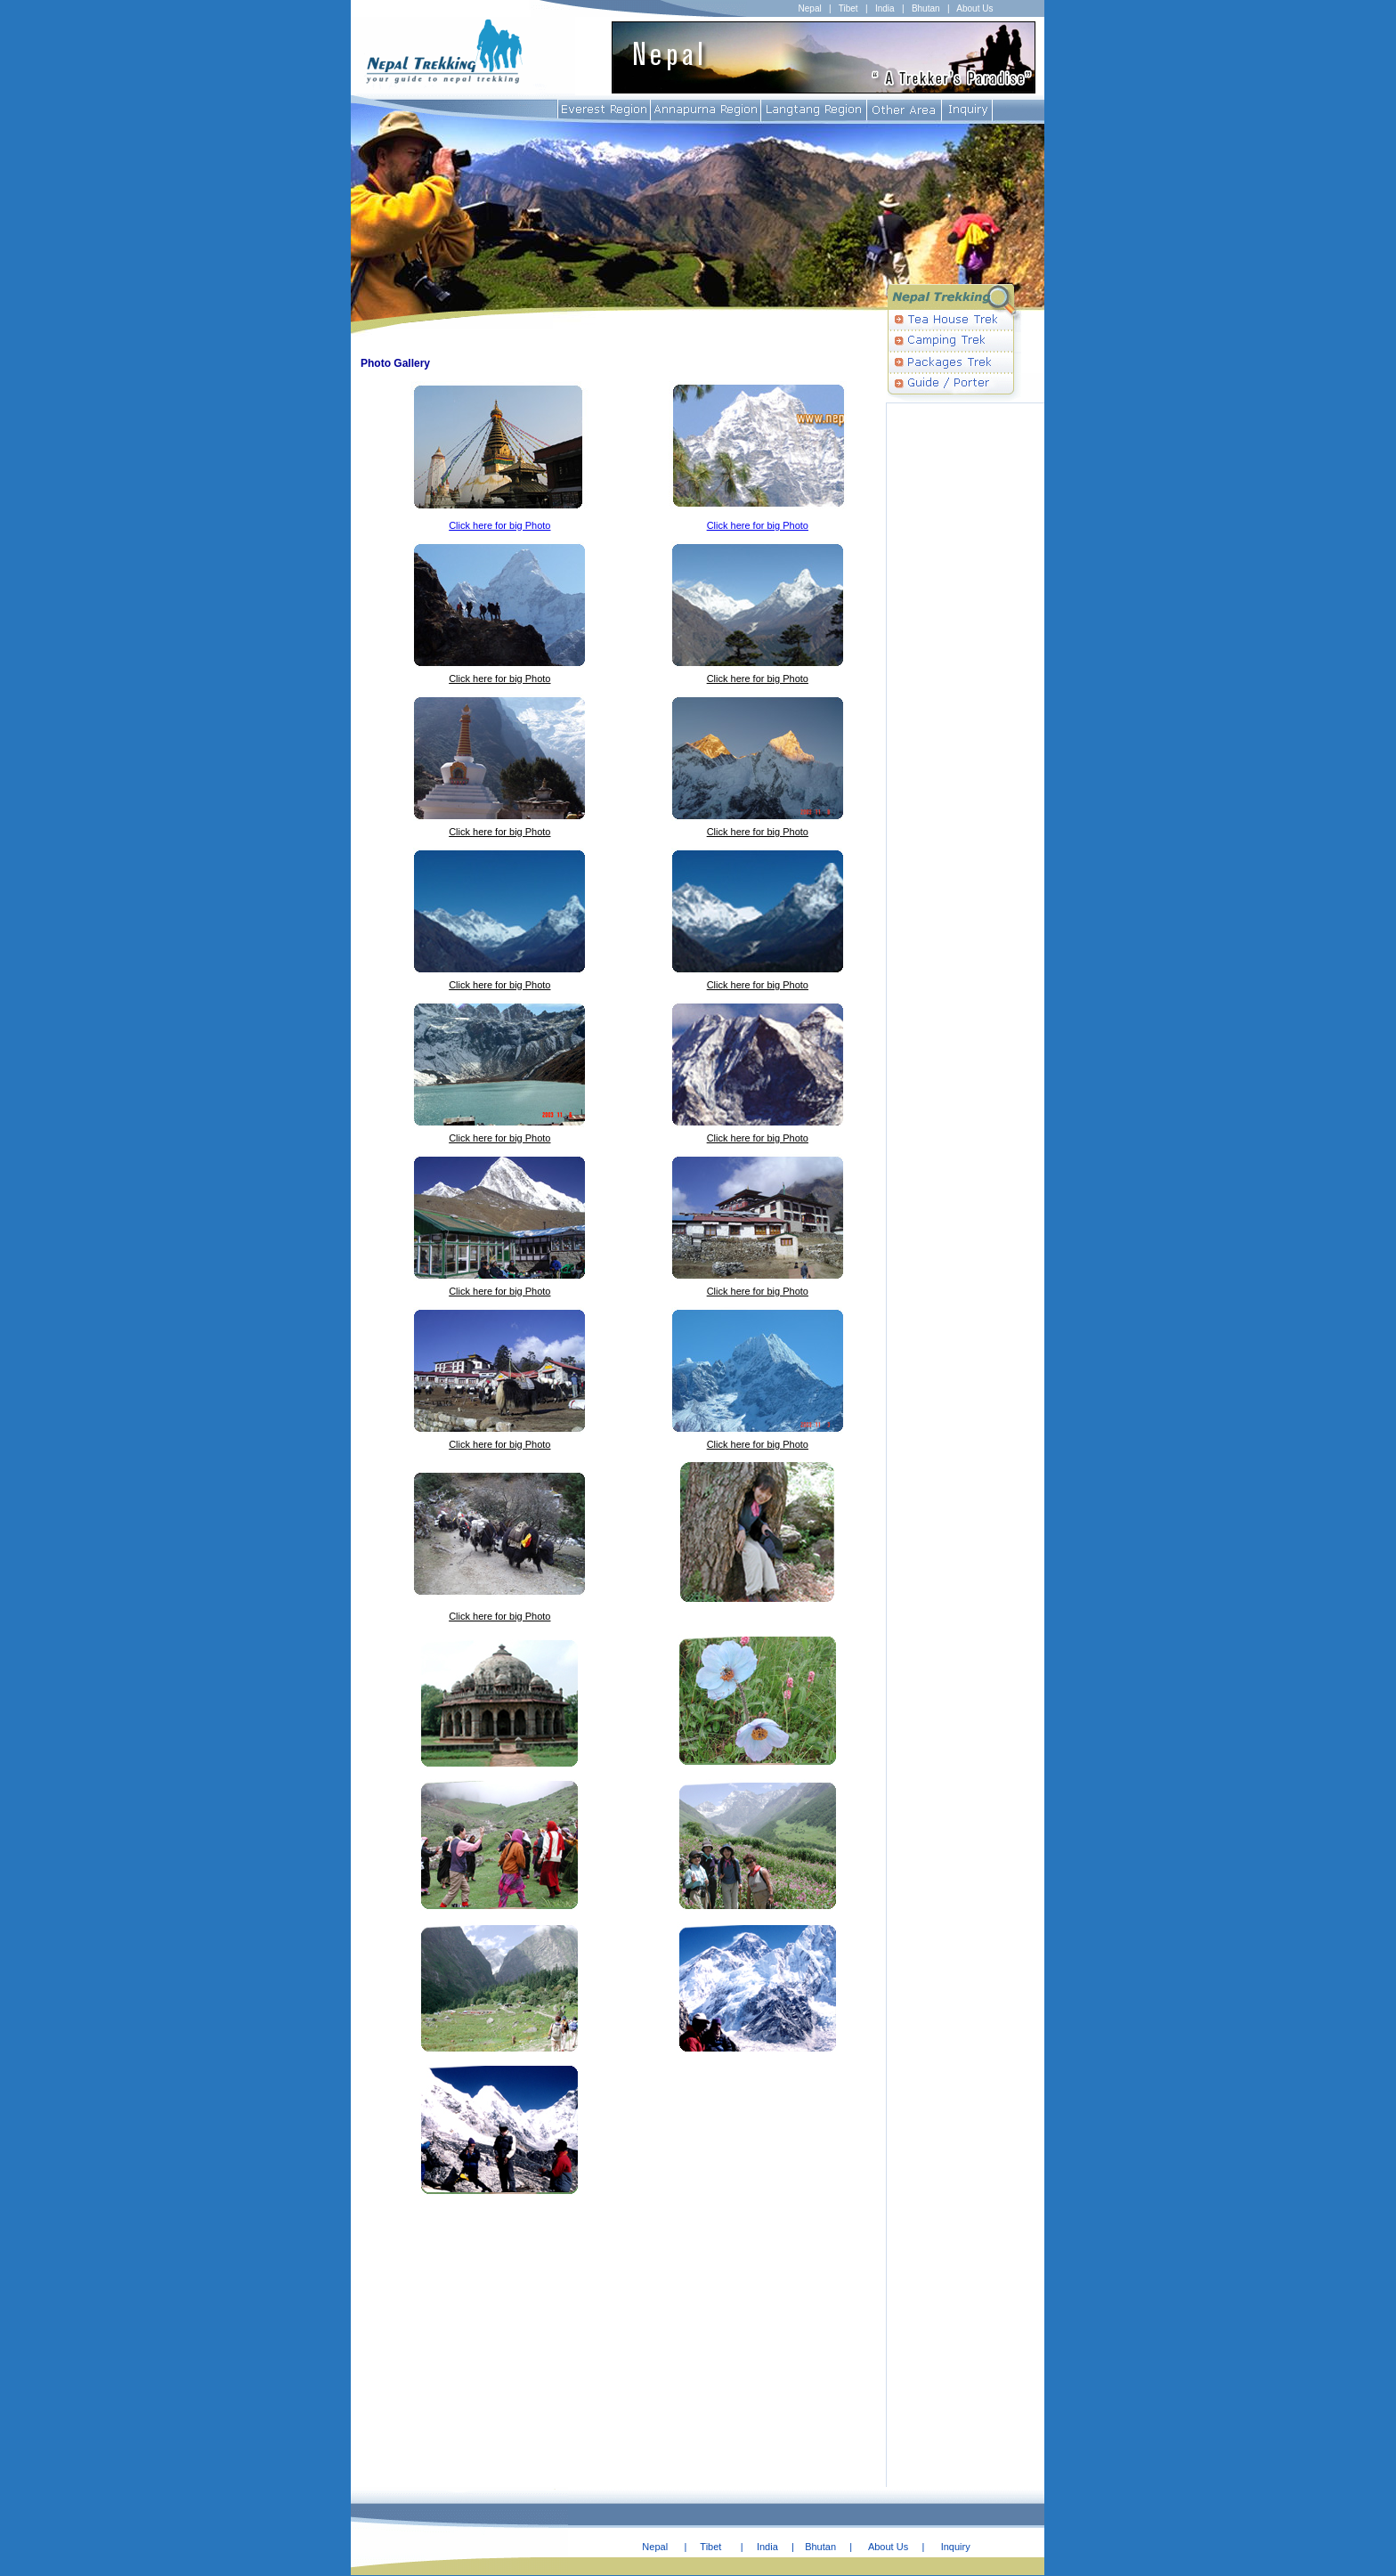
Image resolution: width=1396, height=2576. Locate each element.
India (885, 8)
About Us (974, 8)
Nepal (810, 8)
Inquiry (955, 2546)
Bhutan (926, 8)
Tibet (848, 8)
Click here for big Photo (499, 525)
